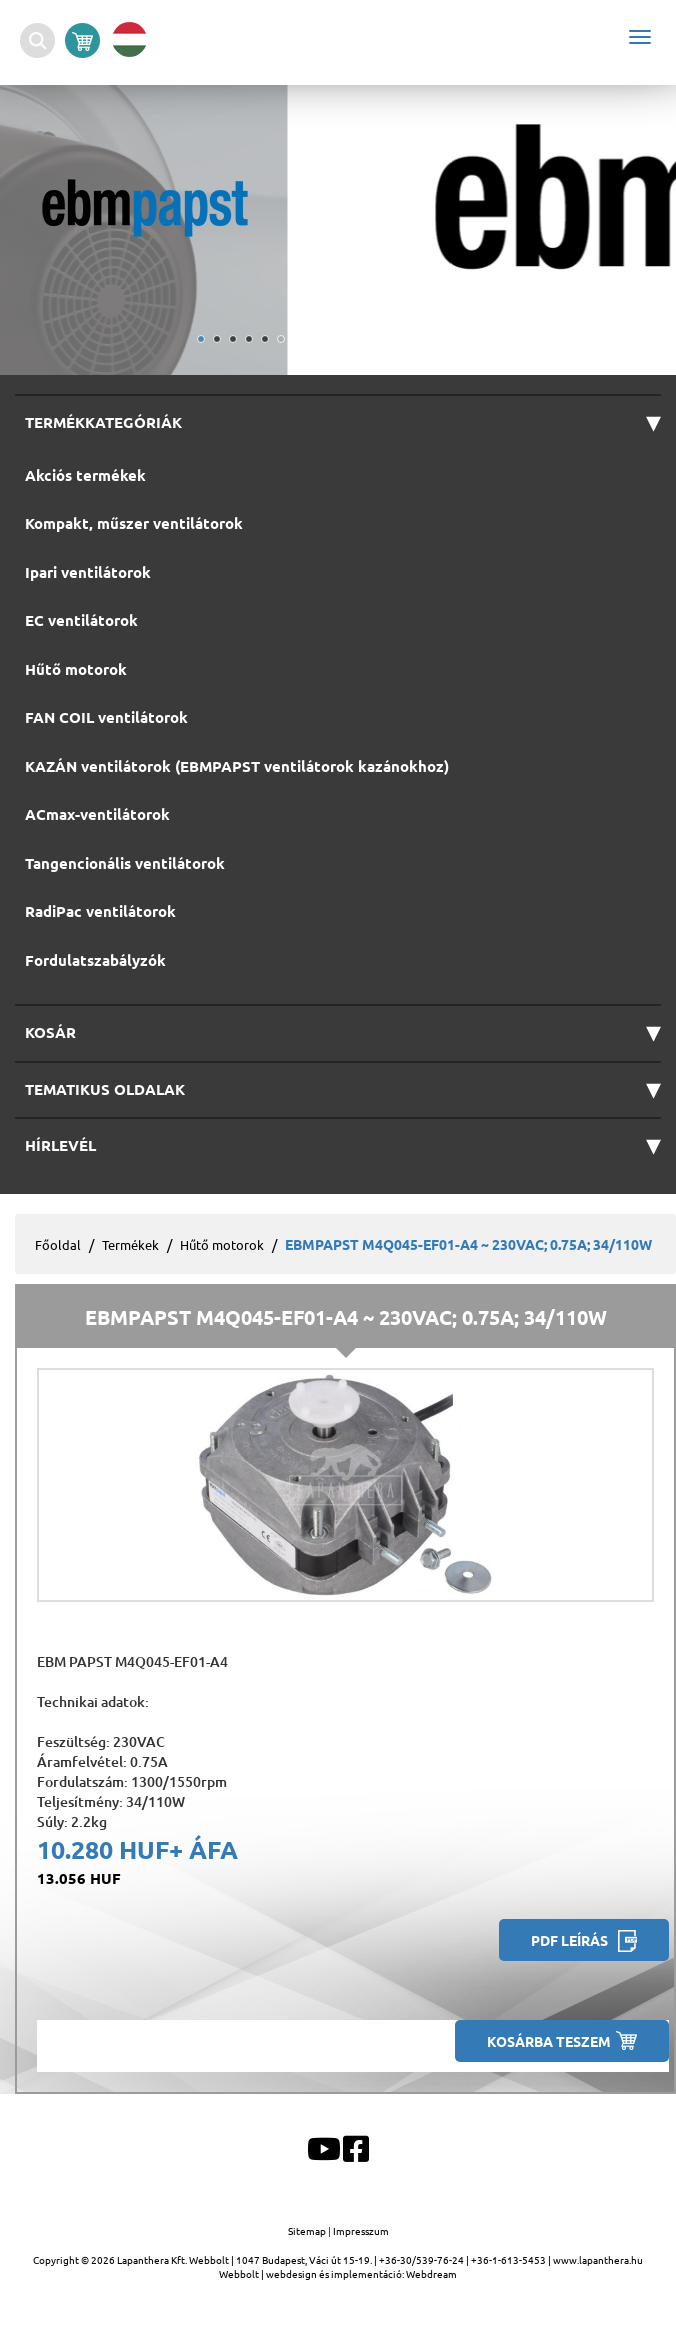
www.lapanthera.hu (598, 2259)
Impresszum (361, 2230)
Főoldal (58, 1244)
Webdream (431, 2273)
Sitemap (308, 2230)
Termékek (130, 1244)
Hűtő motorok (222, 1244)
